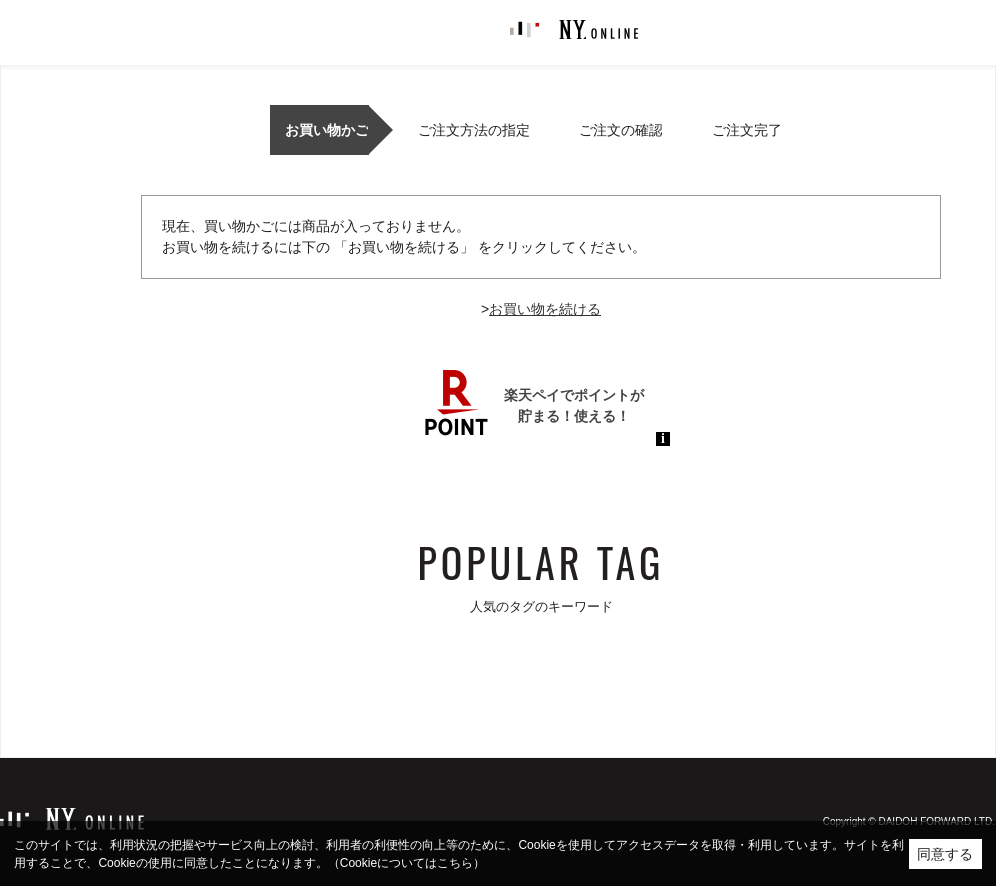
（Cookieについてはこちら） (406, 863)
